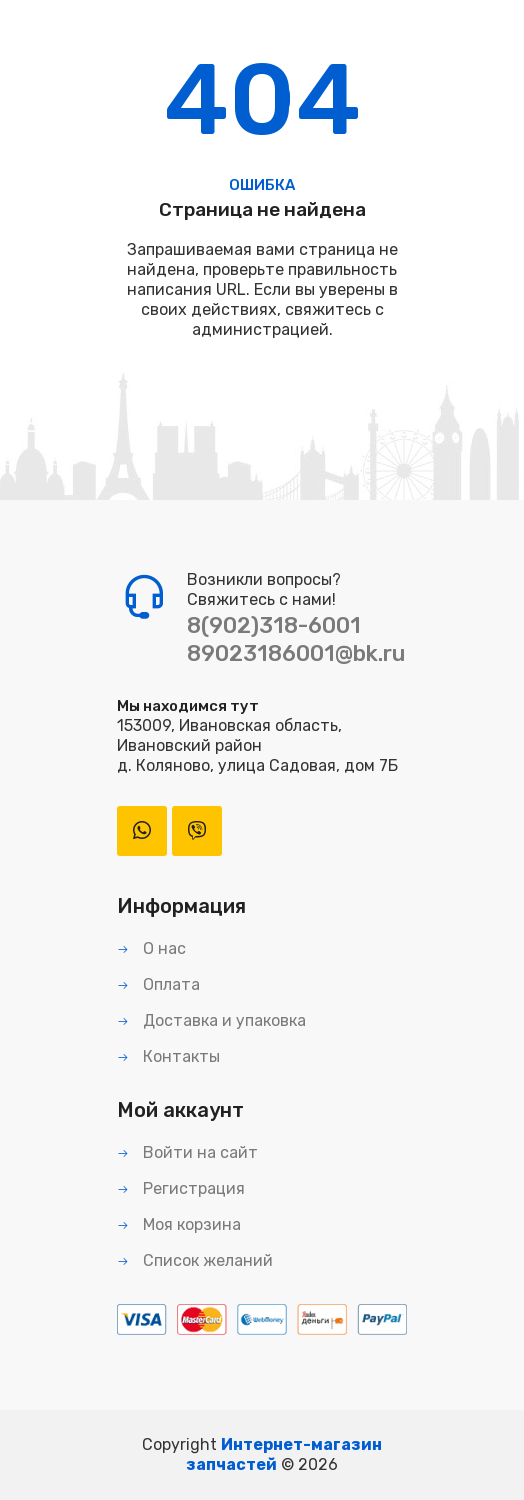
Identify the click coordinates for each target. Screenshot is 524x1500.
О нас (151, 948)
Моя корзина (179, 1224)
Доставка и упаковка (211, 1020)
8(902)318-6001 (274, 625)
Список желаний (195, 1260)
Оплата (158, 984)
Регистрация (181, 1188)
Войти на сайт (187, 1152)
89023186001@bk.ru (296, 653)
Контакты (168, 1056)
